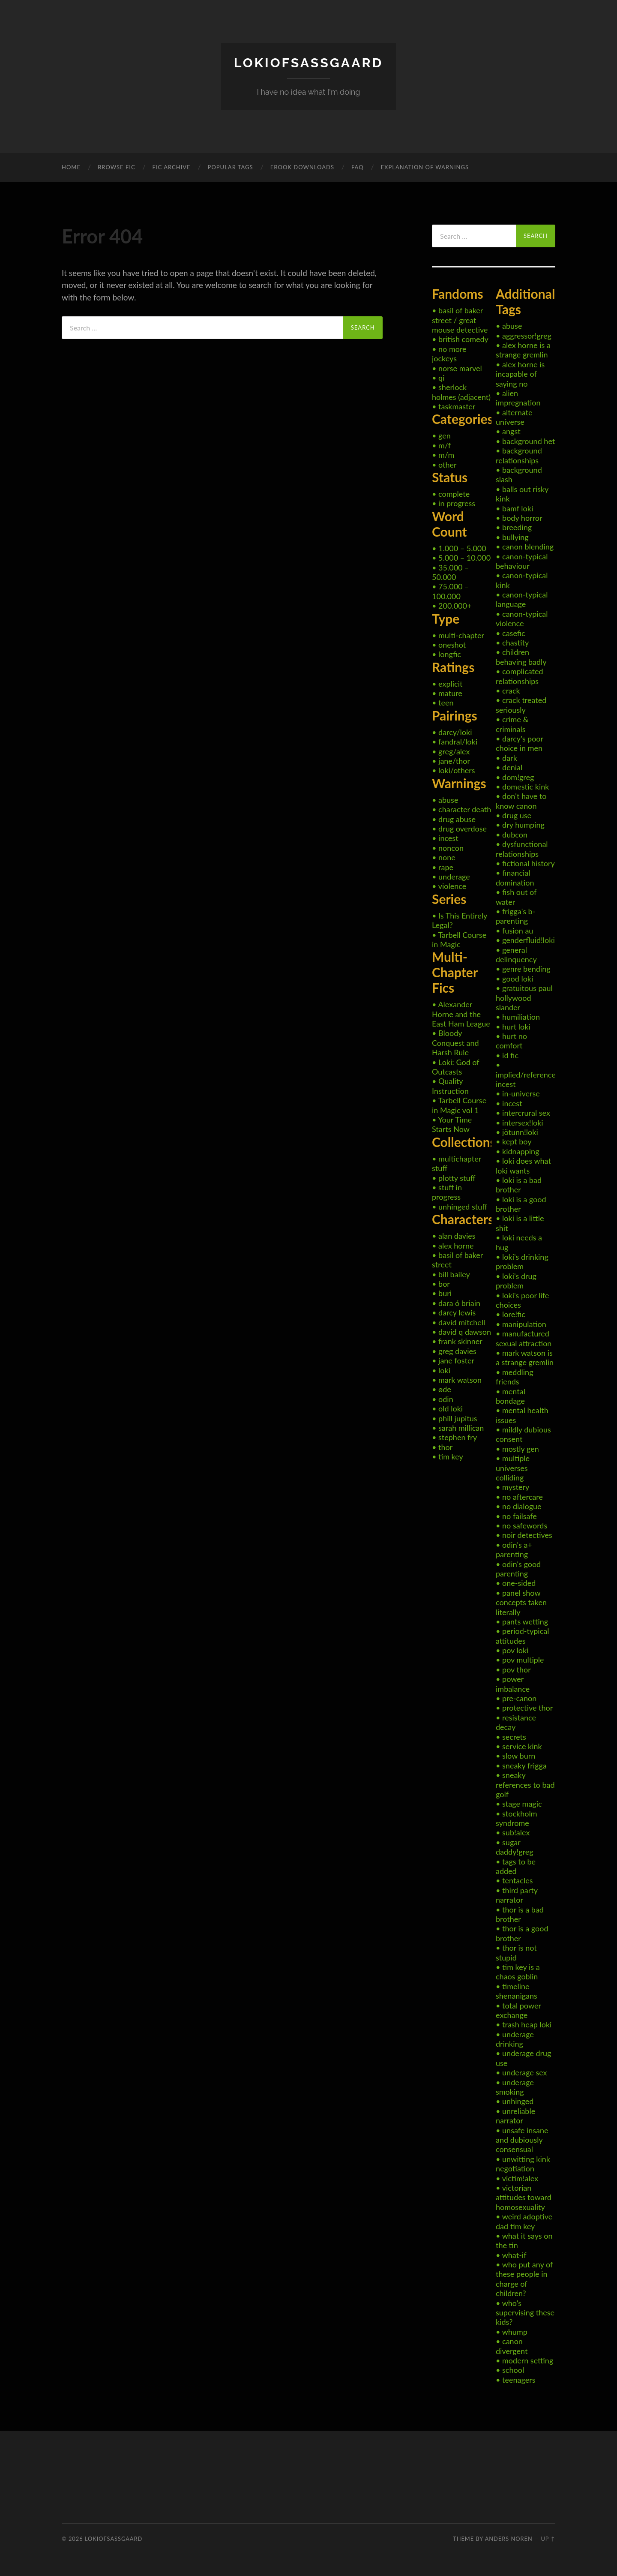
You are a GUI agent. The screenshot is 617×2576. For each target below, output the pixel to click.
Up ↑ (548, 2538)
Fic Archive (172, 166)
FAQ (357, 166)
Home (71, 166)
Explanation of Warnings (425, 166)
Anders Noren (509, 2538)
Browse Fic (116, 166)
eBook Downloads (302, 166)
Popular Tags (230, 166)
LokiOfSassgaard (308, 62)
